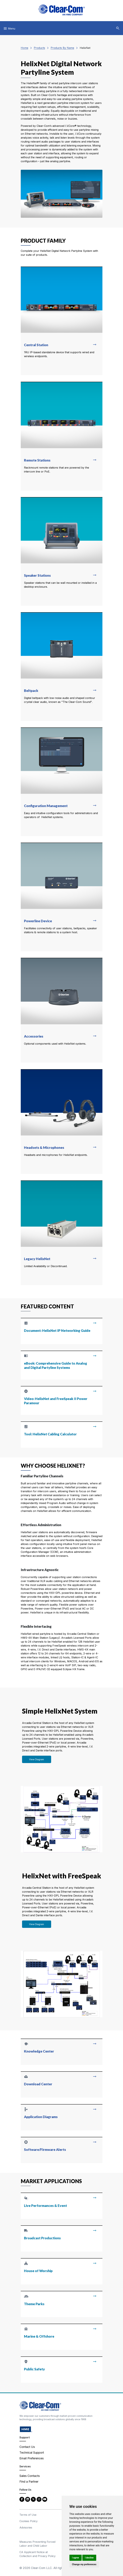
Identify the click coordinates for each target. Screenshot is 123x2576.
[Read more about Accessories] (61, 1010)
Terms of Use (27, 2514)
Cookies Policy (28, 2521)
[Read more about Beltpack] (61, 666)
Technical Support (31, 2452)
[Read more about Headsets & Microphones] (61, 1121)
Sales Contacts (29, 2476)
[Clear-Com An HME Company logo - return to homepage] (40, 2405)
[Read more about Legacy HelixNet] (61, 1232)
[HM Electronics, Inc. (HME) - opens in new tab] (26, 2429)
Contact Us (27, 2447)
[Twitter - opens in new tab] (33, 2499)
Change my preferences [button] (84, 2564)
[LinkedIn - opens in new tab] (27, 2499)
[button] (118, 28)
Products (39, 47)
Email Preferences (31, 2458)
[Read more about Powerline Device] (61, 897)
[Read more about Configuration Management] (61, 781)
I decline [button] (89, 2557)
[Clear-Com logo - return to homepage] (61, 10)
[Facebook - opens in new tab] (21, 2499)
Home (24, 47)
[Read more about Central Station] (61, 321)
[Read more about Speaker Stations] (61, 551)
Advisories (25, 2527)
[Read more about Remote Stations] (61, 436)
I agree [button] (75, 2557)
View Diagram (36, 1759)
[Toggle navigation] (9, 29)
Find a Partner (28, 2481)
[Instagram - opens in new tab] (39, 2499)
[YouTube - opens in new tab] (44, 2499)
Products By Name (62, 47)
